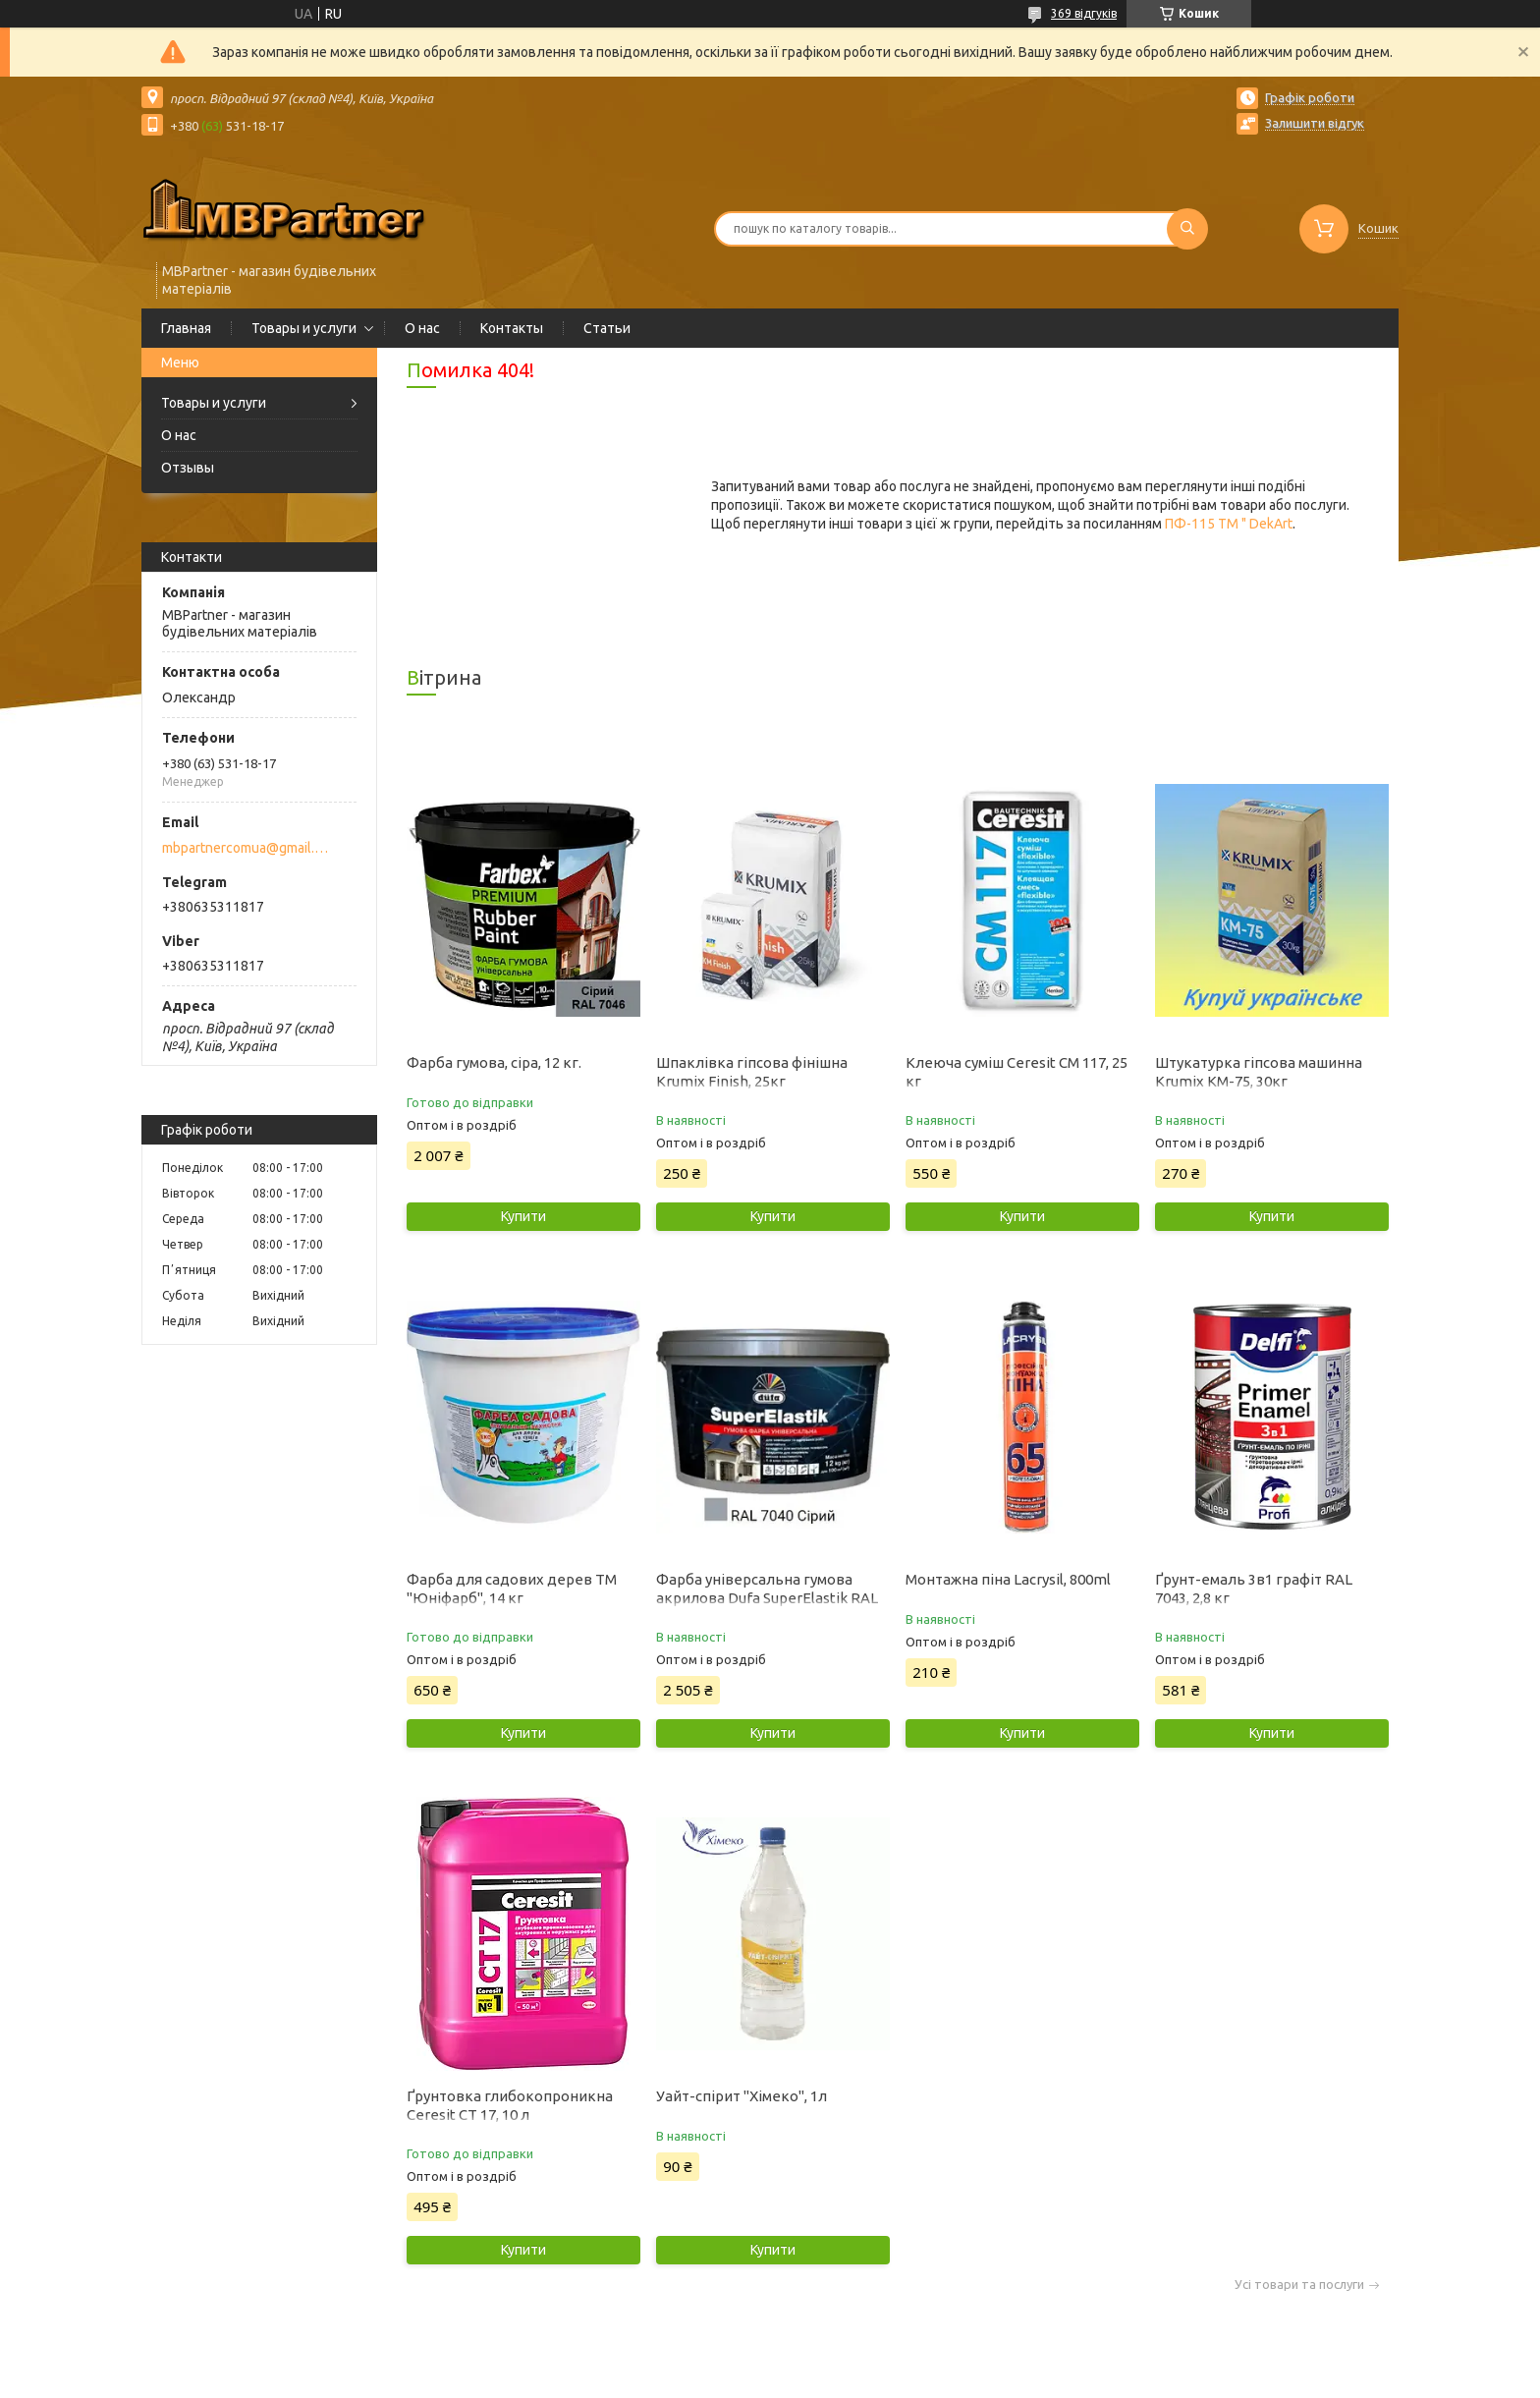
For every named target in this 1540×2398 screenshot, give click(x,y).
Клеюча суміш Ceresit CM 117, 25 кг (1017, 1071)
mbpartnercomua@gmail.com (248, 848)
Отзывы (187, 467)
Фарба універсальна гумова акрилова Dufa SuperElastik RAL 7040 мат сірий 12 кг (767, 1598)
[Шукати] (1187, 229)
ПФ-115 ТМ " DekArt (1228, 523)
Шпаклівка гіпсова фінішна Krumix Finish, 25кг (752, 1071)
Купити (523, 1216)
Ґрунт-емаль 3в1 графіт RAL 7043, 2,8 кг (1253, 1588)
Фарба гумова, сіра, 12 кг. (494, 1062)
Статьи (607, 328)
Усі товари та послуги (1299, 2284)
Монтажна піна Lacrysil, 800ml (1008, 1579)
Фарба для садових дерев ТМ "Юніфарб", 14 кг (512, 1588)
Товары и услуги (304, 328)
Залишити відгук (1314, 123)
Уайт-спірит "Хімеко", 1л (741, 2096)
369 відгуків (1084, 13)
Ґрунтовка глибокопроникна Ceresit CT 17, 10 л (510, 2105)
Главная (186, 328)
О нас (422, 328)
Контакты (511, 328)
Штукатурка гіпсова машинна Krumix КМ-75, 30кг (1258, 1071)
